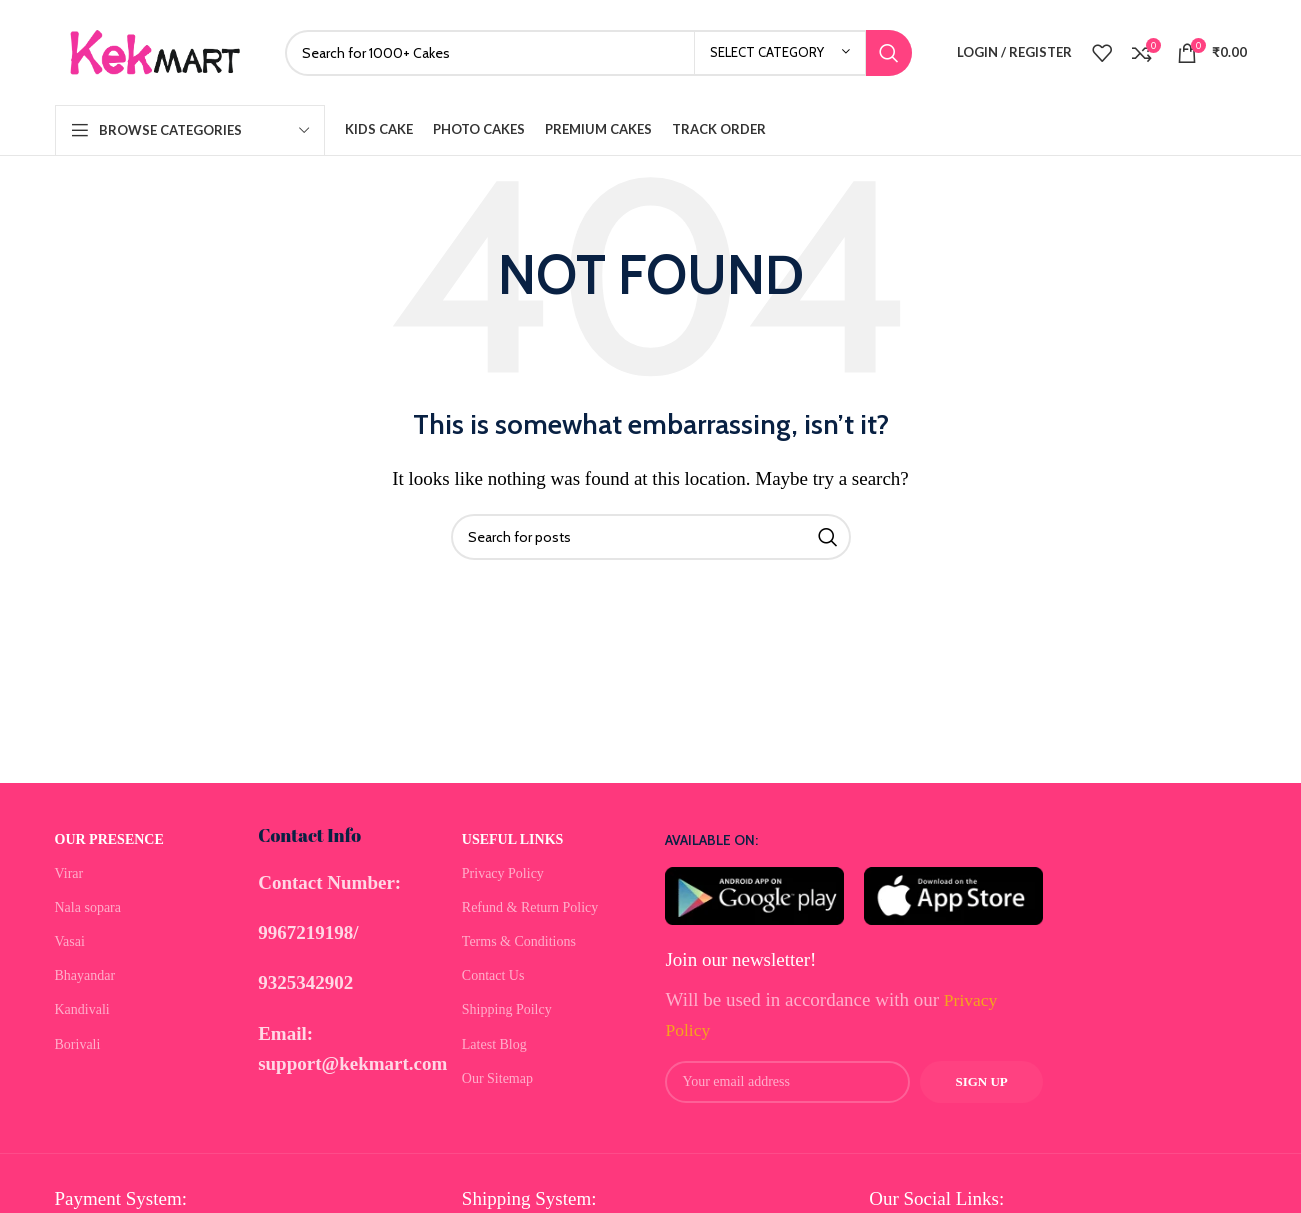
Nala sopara (88, 907)
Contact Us (493, 975)
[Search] (598, 53)
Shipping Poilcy (507, 1009)
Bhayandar (85, 975)
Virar (69, 873)
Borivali (78, 1044)
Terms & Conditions (519, 941)
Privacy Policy (503, 873)
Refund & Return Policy (530, 907)
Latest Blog (494, 1044)
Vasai (70, 941)
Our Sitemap (497, 1078)
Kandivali (82, 1009)
